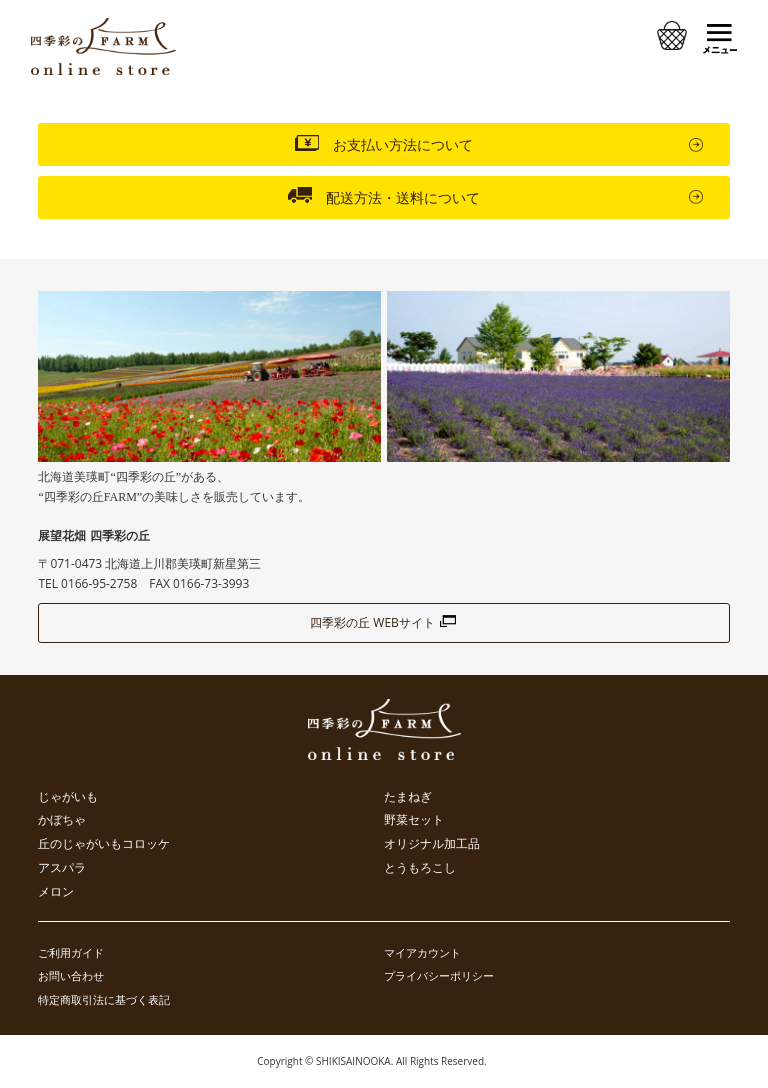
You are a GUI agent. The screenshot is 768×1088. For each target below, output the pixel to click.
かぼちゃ (62, 820)
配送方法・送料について (384, 196)
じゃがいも (68, 797)
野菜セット (414, 820)
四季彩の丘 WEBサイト (384, 622)
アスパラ (62, 868)
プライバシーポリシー (439, 975)
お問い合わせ (71, 975)
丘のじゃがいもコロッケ (104, 844)
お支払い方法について (384, 143)
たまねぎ (408, 797)
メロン (56, 892)
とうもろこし (420, 868)
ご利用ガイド (71, 952)
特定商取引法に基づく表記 (104, 999)
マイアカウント (422, 952)
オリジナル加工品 (432, 844)
